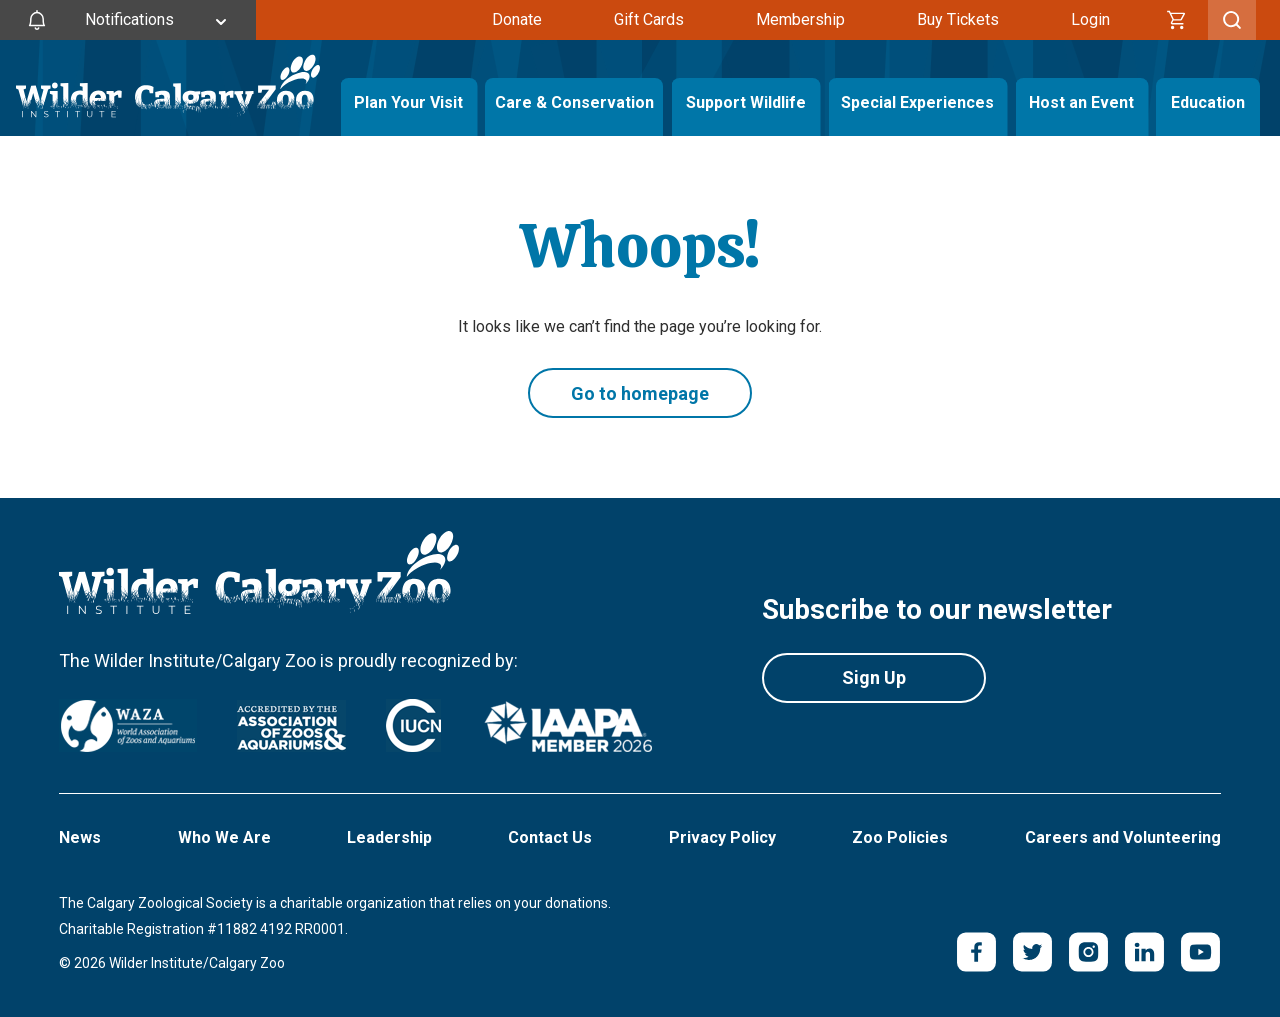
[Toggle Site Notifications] (128, 20)
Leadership (389, 837)
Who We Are (224, 837)
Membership (800, 19)
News (80, 837)
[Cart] (1177, 20)
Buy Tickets (958, 19)
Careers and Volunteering (1123, 837)
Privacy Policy (722, 837)
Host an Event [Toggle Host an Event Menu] (1081, 102)
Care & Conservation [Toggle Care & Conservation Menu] (574, 102)
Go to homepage (640, 393)
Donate (517, 19)
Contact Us (550, 837)
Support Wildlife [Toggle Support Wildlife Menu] (745, 102)
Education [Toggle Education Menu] (1208, 102)
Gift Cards (649, 19)
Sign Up (874, 677)
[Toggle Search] (1232, 20)
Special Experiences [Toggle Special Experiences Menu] (917, 102)
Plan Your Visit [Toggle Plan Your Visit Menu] (408, 102)
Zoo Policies (900, 837)
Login (1090, 19)
